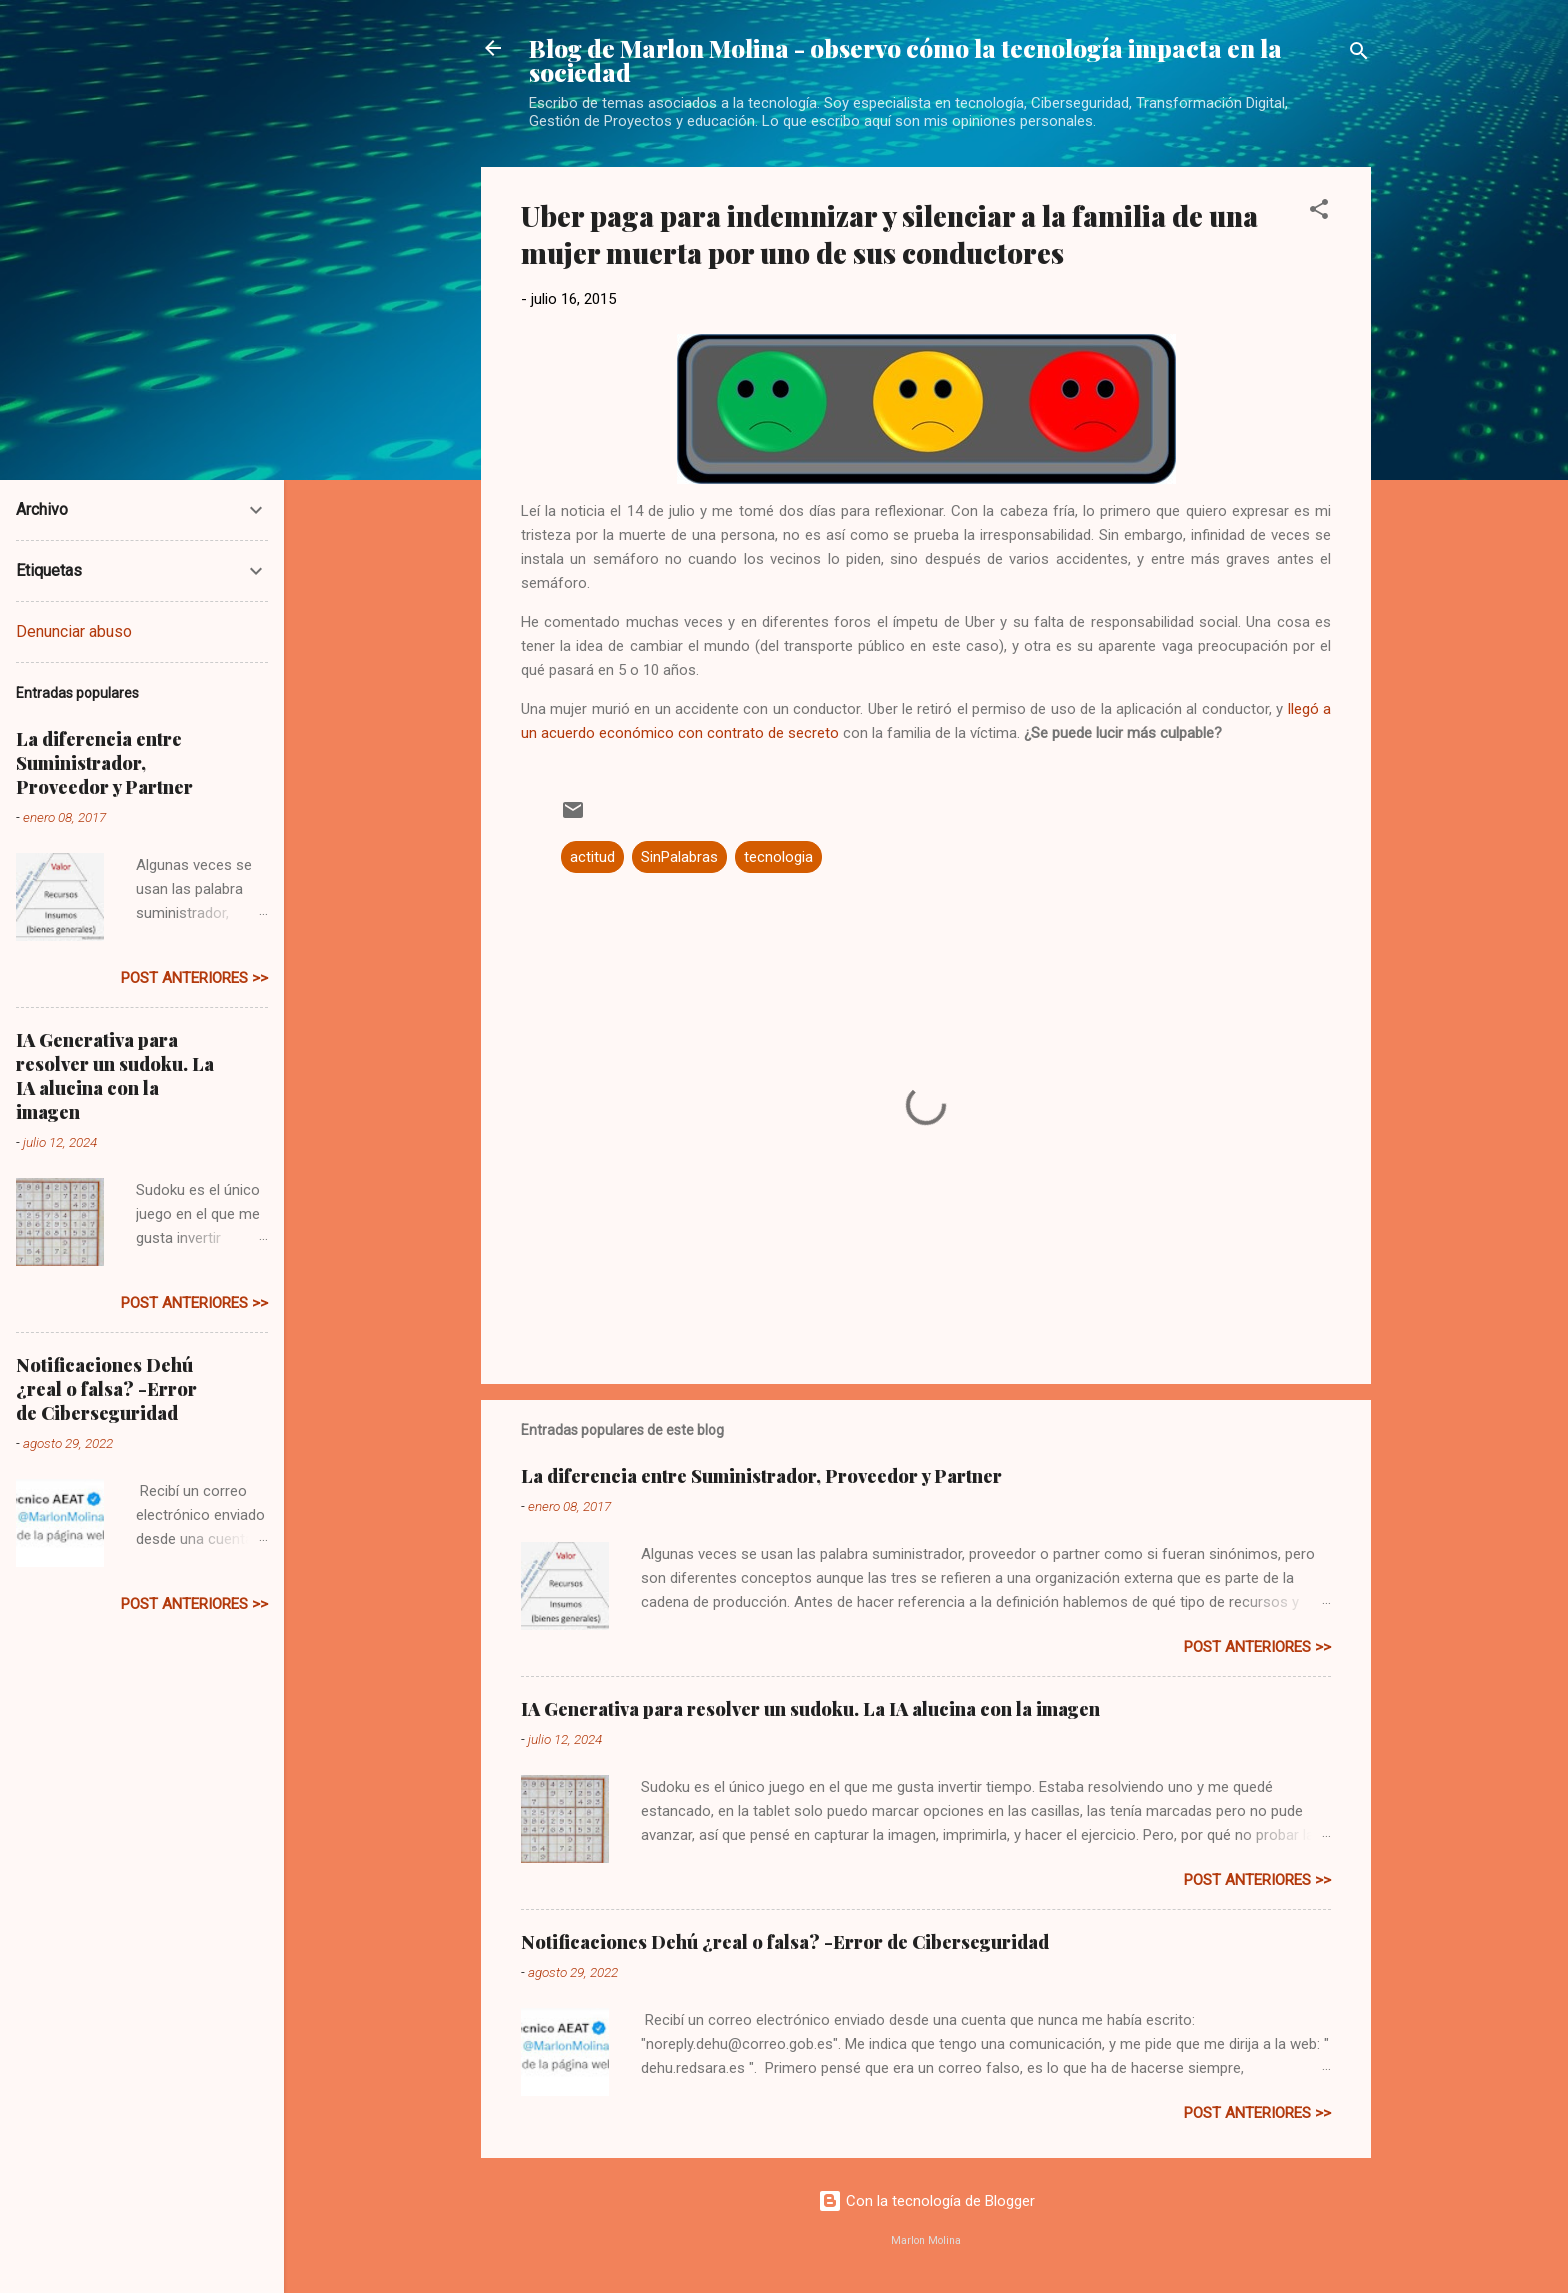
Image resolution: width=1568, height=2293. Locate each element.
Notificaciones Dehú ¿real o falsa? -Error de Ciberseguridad (785, 1942)
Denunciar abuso (74, 631)
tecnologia (778, 857)
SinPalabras (679, 857)
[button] (1319, 212)
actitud (592, 857)
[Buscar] (1359, 54)
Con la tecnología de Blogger (926, 2201)
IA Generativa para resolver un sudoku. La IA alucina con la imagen (810, 1709)
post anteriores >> (1257, 1647)
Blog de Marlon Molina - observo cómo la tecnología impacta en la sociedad (905, 60)
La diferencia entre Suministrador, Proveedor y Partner (761, 1476)
